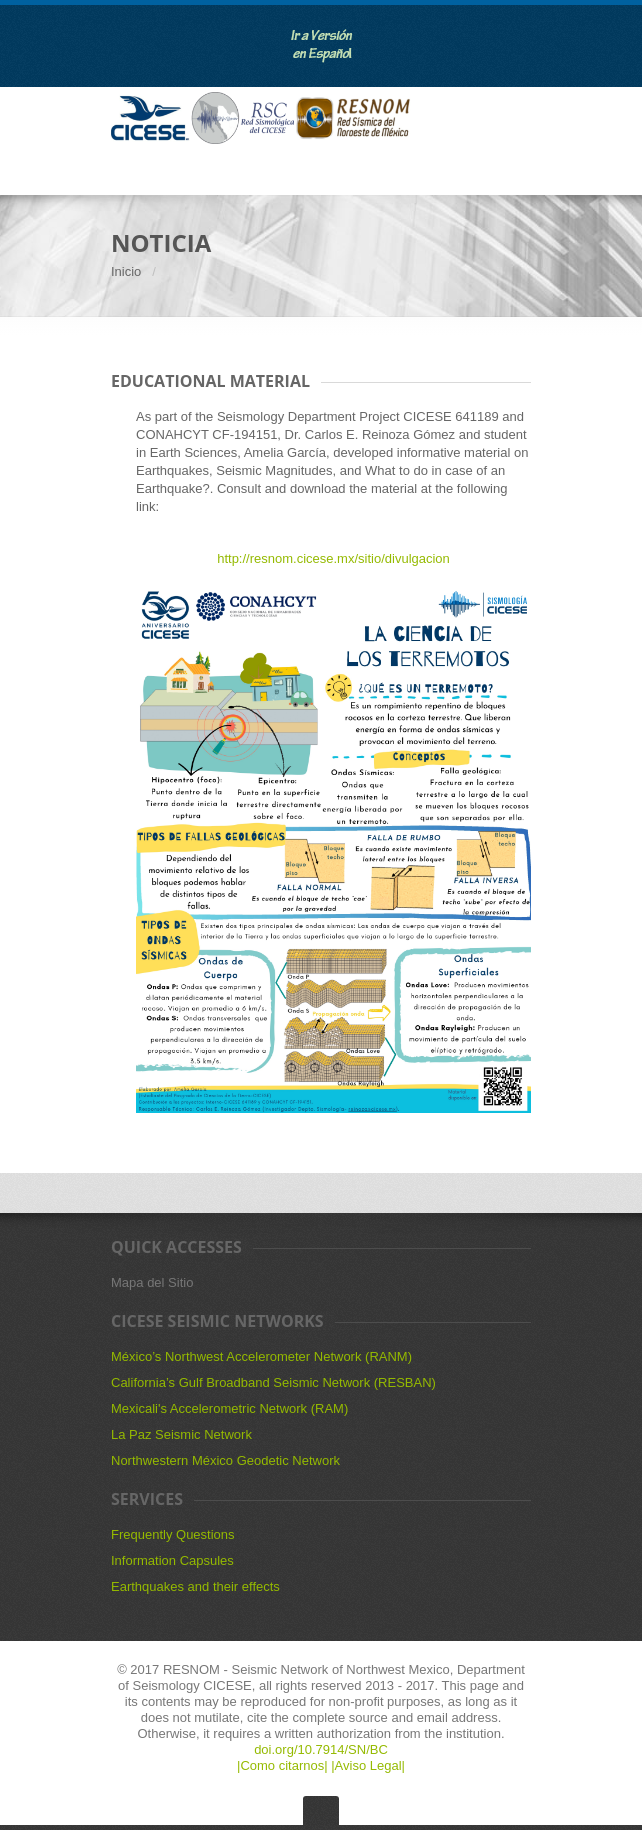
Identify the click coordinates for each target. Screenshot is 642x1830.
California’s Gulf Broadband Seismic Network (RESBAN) (273, 1382)
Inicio (126, 271)
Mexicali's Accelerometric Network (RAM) (229, 1408)
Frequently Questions (173, 1534)
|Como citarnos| (284, 1765)
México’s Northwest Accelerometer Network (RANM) (261, 1356)
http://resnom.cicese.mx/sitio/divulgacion (333, 558)
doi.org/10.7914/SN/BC (321, 1749)
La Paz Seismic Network (181, 1434)
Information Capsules (172, 1560)
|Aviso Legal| (368, 1765)
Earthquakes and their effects (195, 1586)
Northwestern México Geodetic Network (225, 1460)
